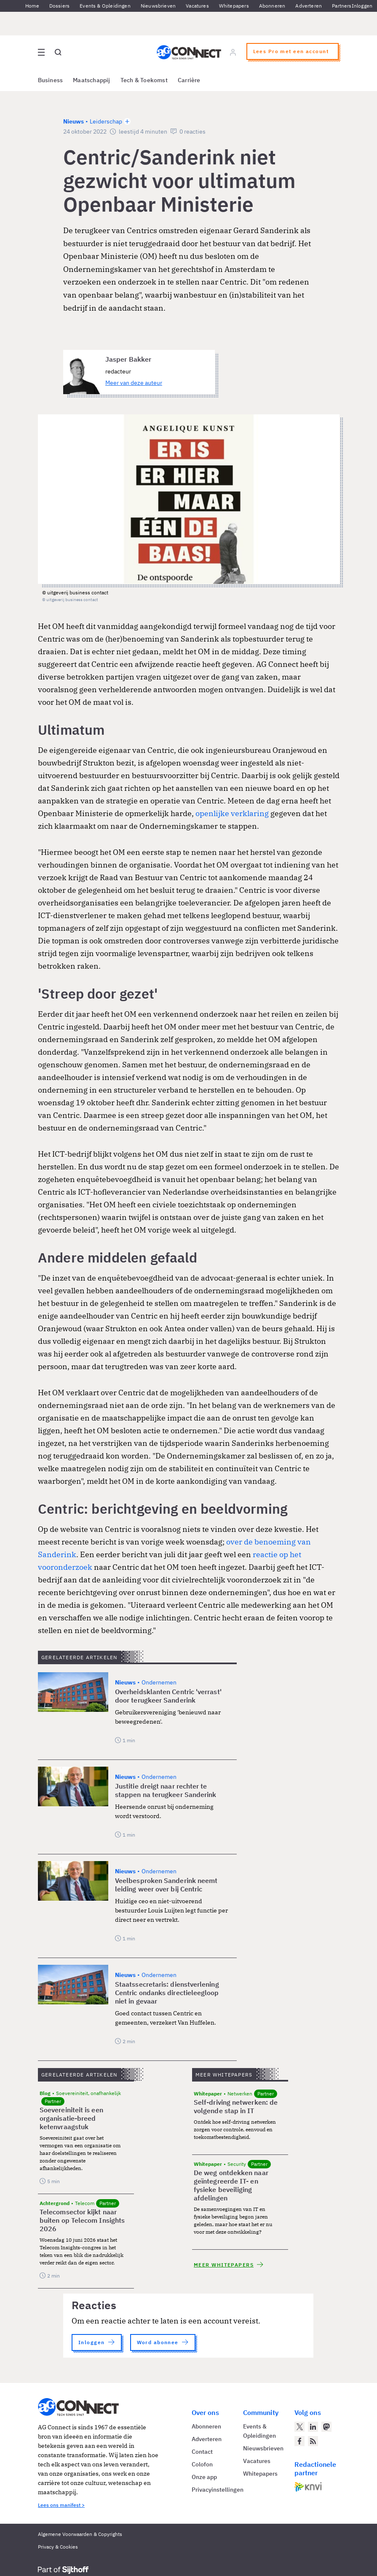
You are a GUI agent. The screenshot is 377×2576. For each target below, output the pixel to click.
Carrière (189, 80)
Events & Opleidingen (105, 6)
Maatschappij (91, 80)
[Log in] (232, 52)
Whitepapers (234, 6)
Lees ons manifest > (61, 2505)
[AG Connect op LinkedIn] (313, 2427)
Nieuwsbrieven (158, 6)
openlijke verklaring (232, 813)
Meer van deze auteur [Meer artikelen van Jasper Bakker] (133, 383)
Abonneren (272, 6)
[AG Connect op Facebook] (299, 2441)
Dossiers (59, 6)
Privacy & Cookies (58, 2547)
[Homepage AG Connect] (188, 52)
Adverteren (308, 6)
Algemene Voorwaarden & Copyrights (80, 2534)
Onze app (204, 2477)
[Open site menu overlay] (41, 52)
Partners (341, 6)
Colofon (202, 2464)
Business (50, 80)
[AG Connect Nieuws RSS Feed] (313, 2441)
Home (32, 6)
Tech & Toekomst (144, 80)
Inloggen (362, 6)
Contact (202, 2451)
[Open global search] (58, 52)
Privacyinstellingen (217, 2489)
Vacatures (197, 6)
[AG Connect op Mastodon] (326, 2427)
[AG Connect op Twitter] (299, 2427)
